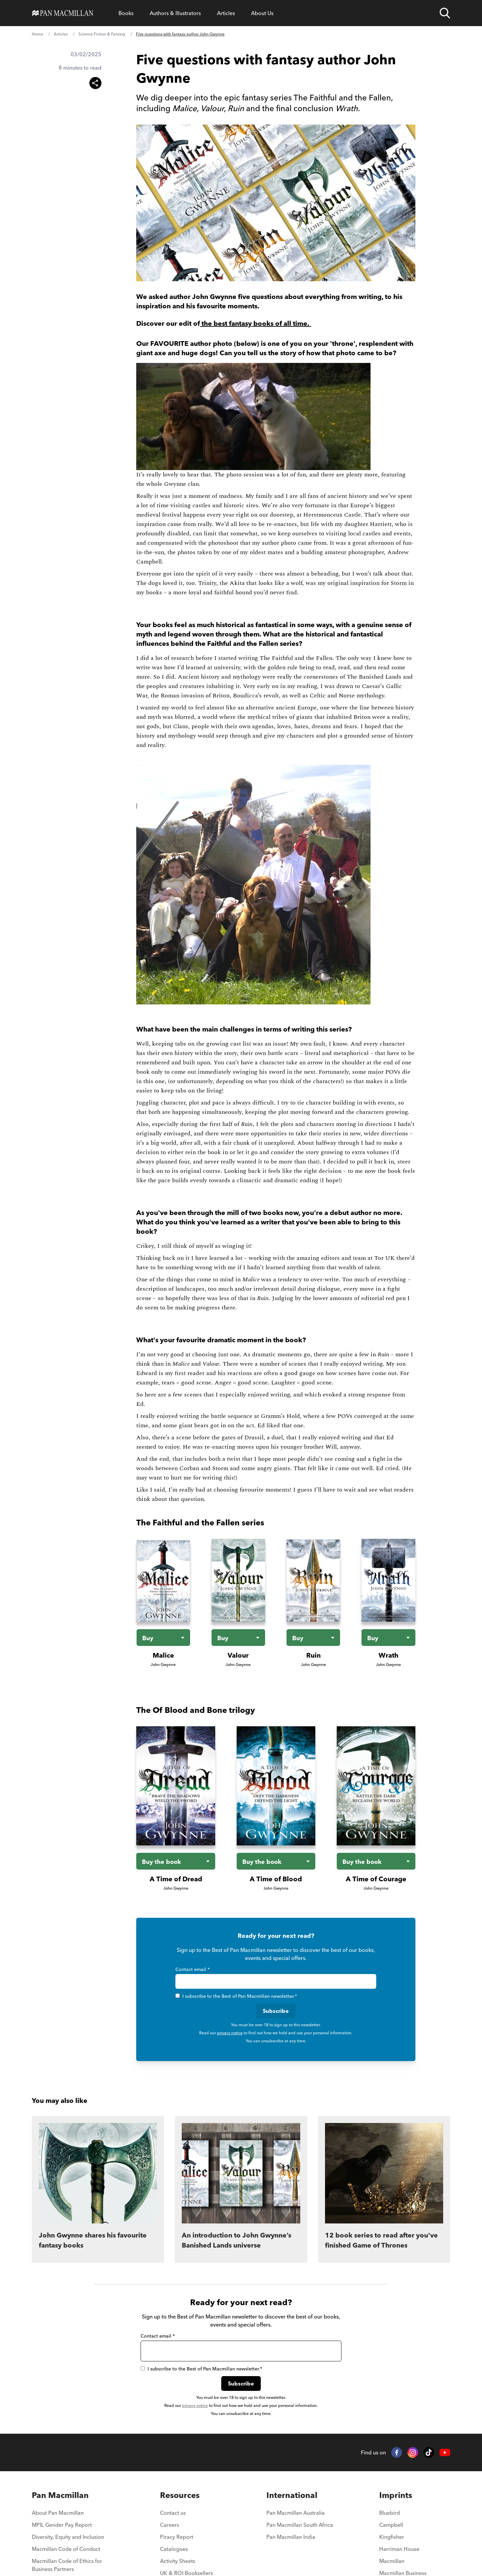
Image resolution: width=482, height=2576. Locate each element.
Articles (226, 13)
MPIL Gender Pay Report (62, 2524)
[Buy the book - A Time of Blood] (276, 1861)
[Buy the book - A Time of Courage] (376, 1861)
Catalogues (174, 2549)
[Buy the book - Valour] (238, 1638)
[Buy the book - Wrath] (388, 1638)
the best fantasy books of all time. (255, 323)
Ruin (313, 1655)
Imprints (395, 2495)
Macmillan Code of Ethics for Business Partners (67, 2565)
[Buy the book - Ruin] (313, 1638)
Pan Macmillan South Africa (299, 2524)
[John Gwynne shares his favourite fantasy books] (98, 2189)
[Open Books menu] (126, 13)
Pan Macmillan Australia (295, 2512)
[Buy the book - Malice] (163, 1638)
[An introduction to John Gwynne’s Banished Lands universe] (241, 2189)
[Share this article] (95, 83)
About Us (262, 13)
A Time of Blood (276, 1879)
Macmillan (391, 2561)
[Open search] (444, 13)
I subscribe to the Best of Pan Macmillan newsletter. (236, 1996)
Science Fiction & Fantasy (101, 33)
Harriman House (399, 2549)
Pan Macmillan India (290, 2536)
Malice (163, 1655)
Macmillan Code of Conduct (66, 2549)
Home (37, 33)
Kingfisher (391, 2536)
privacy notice (230, 2032)
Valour (238, 1655)
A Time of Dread (176, 1879)
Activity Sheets (177, 2561)
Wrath (388, 1655)
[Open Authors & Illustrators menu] (175, 13)
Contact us (173, 2512)
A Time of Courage (376, 1879)
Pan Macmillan (60, 2495)
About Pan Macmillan (58, 2512)
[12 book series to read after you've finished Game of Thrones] (384, 2189)
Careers (169, 2524)
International (291, 2495)
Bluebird (389, 2512)
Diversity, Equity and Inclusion (68, 2536)
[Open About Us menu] (262, 13)
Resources (179, 2495)
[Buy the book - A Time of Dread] (176, 1861)
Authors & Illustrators (175, 13)
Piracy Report (176, 2536)
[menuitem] (73, 2515)
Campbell (391, 2524)
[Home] (63, 13)
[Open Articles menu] (226, 13)
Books (126, 13)
